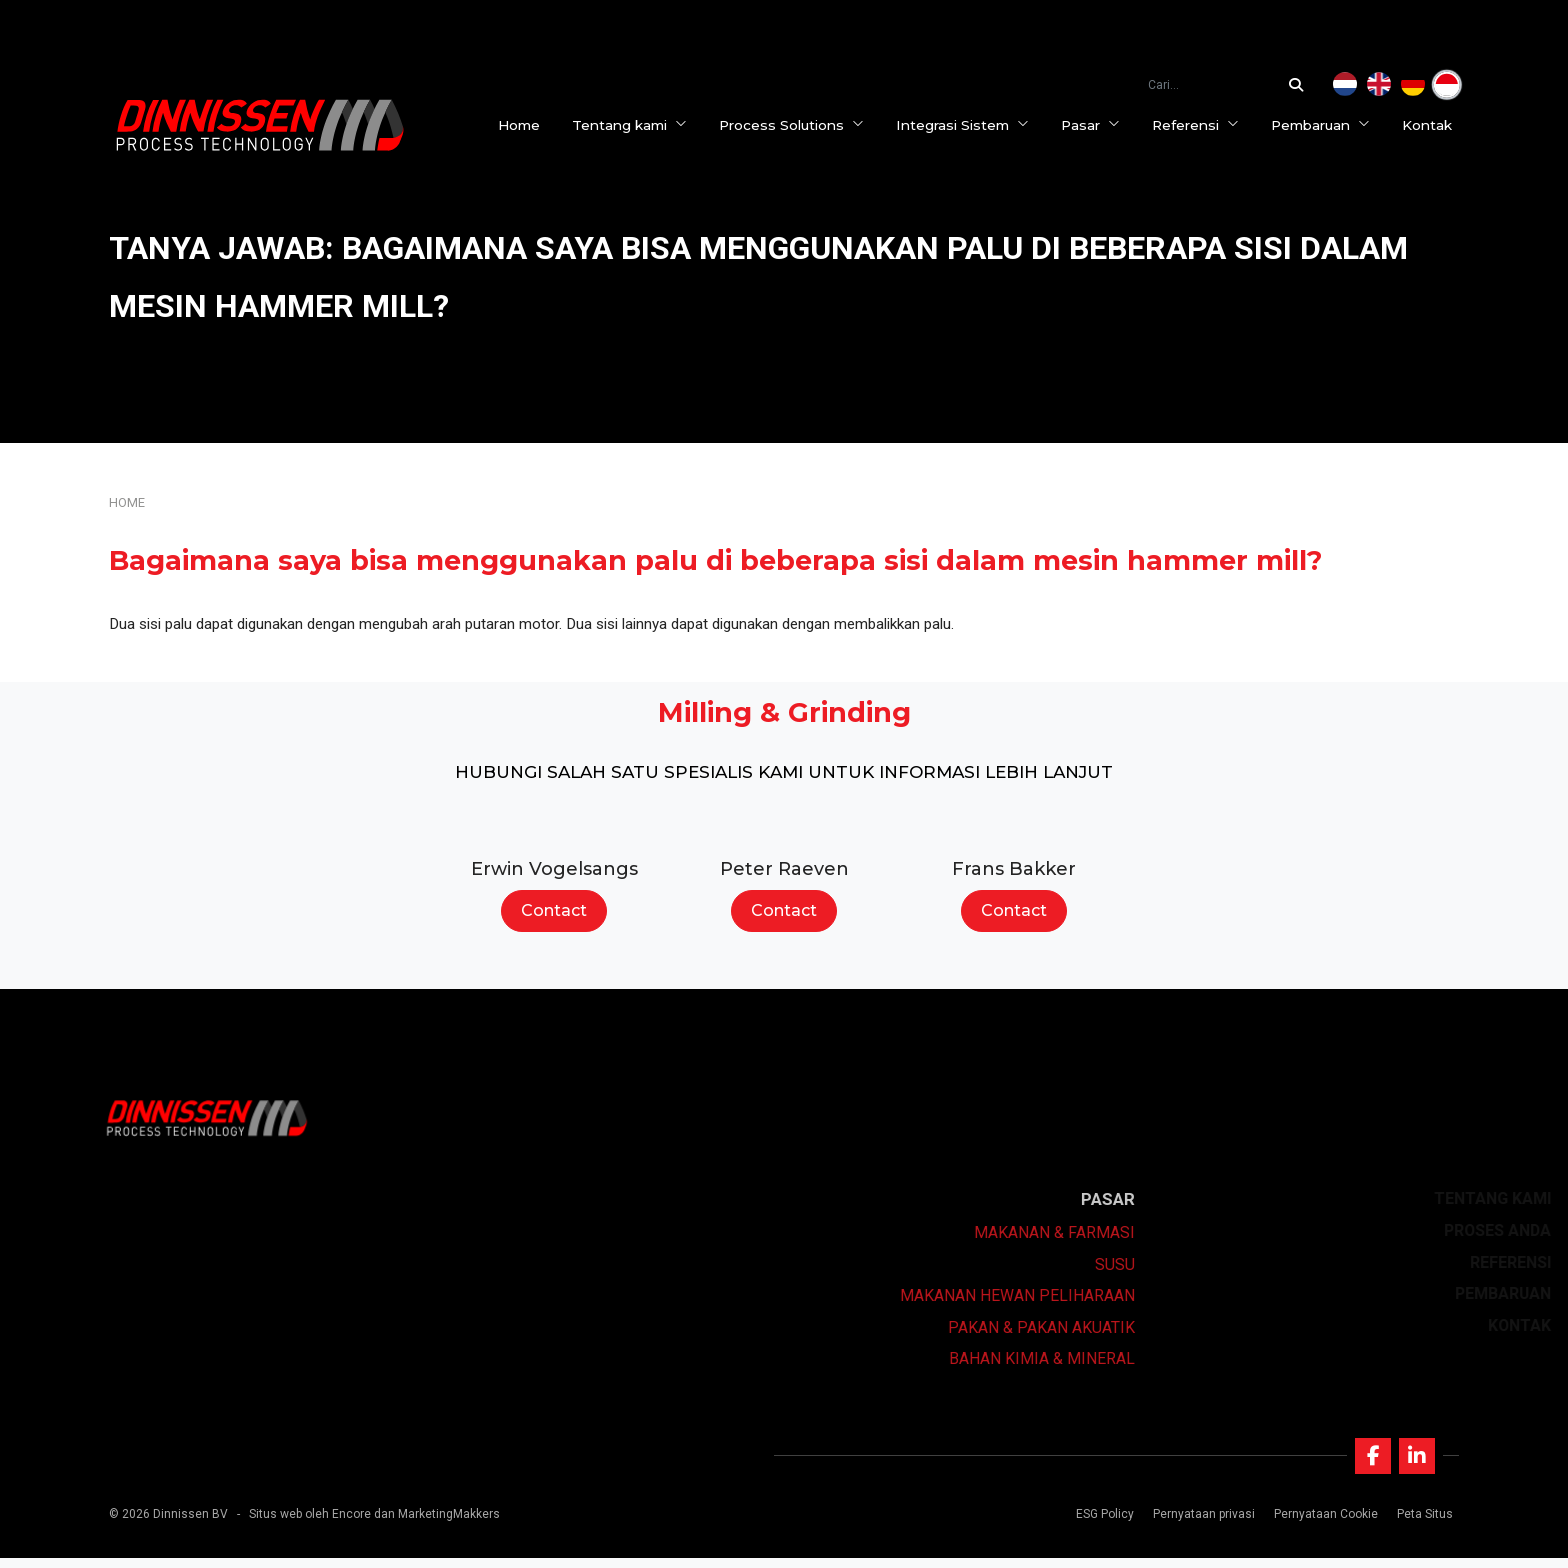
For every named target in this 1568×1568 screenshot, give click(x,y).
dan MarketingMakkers (437, 1524)
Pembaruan (1327, 125)
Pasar (1097, 125)
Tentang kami (636, 125)
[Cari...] (1301, 85)
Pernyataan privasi (1200, 1524)
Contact (554, 910)
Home (526, 125)
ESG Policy (1101, 1524)
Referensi (1202, 125)
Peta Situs (1421, 1524)
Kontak (1434, 125)
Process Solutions (798, 125)
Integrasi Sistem (969, 125)
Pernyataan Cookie (1322, 1524)
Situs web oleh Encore (310, 1524)
